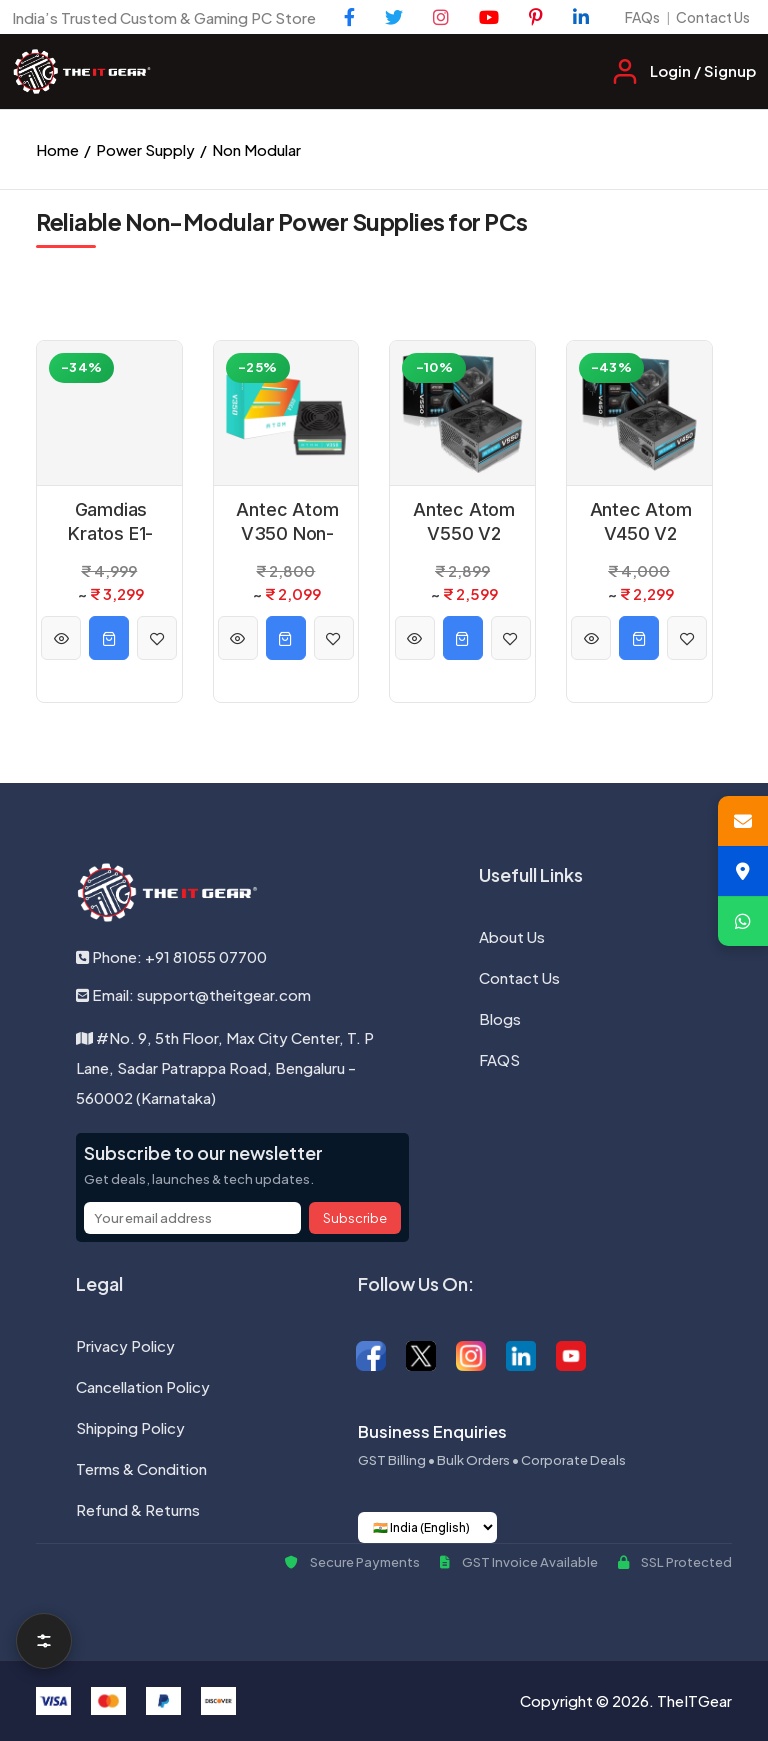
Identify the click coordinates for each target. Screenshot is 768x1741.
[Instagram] (441, 17)
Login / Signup (703, 70)
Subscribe (355, 1218)
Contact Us (713, 17)
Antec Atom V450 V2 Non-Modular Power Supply (641, 522)
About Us (512, 936)
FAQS (499, 1059)
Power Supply (145, 149)
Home (57, 149)
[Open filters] (44, 1641)
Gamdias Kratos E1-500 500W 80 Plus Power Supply (110, 522)
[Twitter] (394, 17)
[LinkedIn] (581, 17)
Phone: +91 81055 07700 (171, 956)
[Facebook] (349, 17)
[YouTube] (489, 17)
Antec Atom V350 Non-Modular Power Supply (287, 522)
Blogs (500, 1018)
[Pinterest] (536, 17)
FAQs (642, 17)
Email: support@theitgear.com (193, 994)
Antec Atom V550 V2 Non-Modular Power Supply (464, 522)
